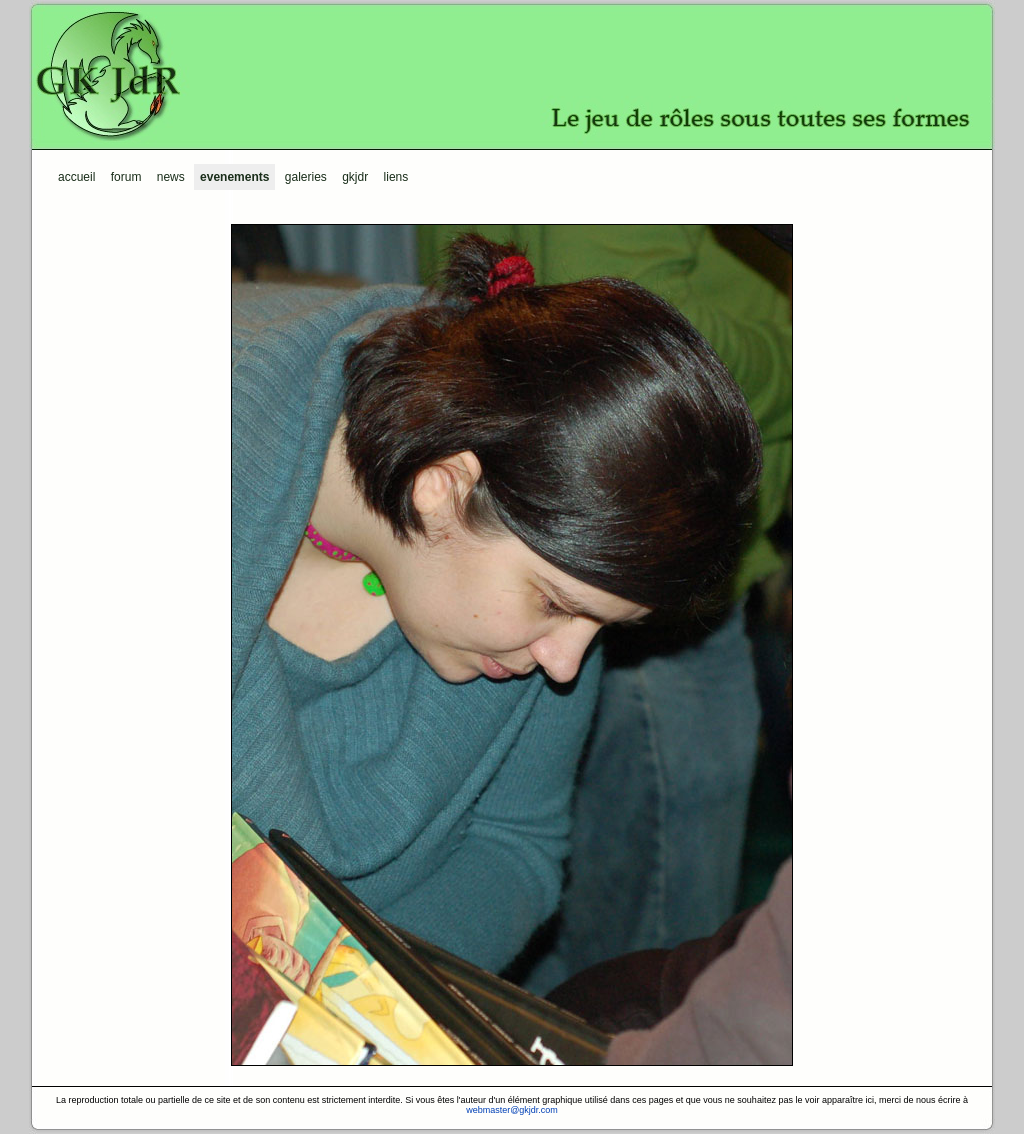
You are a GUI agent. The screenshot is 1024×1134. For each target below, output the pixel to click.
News (171, 177)
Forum (126, 177)
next (652, 645)
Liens (396, 177)
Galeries (306, 177)
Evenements (234, 177)
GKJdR (512, 75)
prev (372, 645)
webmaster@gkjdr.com (512, 1110)
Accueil (76, 177)
